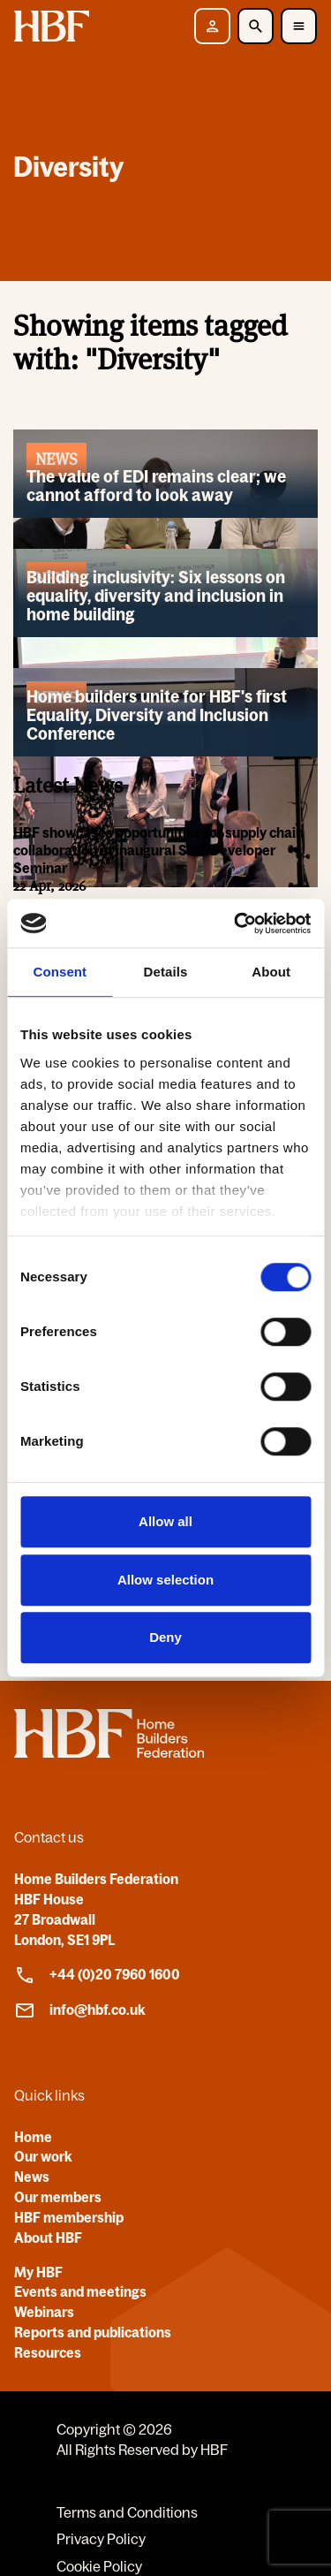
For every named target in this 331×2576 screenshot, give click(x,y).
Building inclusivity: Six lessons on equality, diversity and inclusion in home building (155, 595)
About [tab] (271, 971)
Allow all (165, 1521)
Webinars (44, 2312)
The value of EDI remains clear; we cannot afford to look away (156, 485)
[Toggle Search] (255, 26)
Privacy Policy (101, 2539)
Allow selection (165, 1579)
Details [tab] (166, 971)
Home (33, 2137)
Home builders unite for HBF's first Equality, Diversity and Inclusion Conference (156, 715)
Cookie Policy (99, 2566)
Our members (58, 2197)
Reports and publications (92, 2332)
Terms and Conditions (127, 2512)
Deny (165, 1637)
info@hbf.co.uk (80, 2010)
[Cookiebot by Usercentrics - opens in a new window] (236, 923)
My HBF (38, 2272)
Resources (47, 2352)
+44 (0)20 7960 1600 (97, 1975)
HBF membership (69, 2217)
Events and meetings (80, 2291)
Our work (43, 2156)
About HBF (48, 2237)
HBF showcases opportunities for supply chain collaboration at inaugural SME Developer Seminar (158, 851)
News (31, 2176)
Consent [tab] (60, 971)
